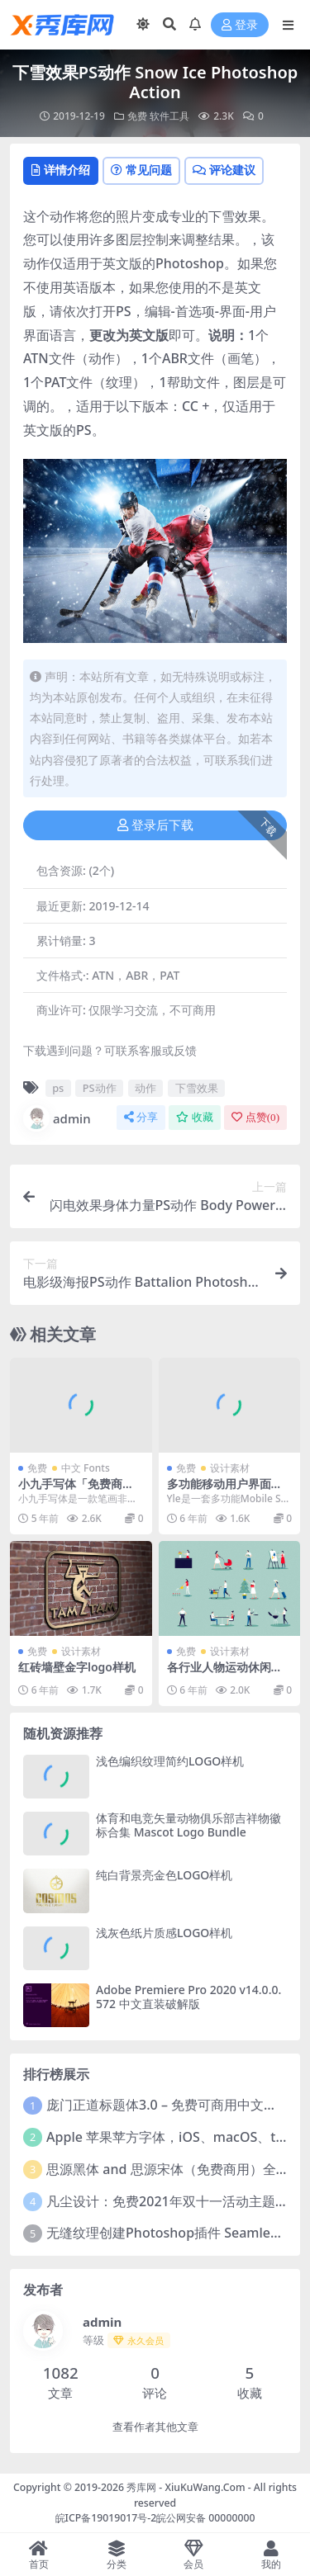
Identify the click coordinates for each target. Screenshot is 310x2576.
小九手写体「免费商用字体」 (76, 1490)
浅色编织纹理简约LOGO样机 (170, 1761)
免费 (137, 116)
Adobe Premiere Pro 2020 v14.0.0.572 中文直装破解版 (188, 1996)
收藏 (194, 1117)
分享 (141, 1117)
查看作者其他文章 (155, 2427)
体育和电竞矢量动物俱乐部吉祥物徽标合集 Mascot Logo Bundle (188, 1825)
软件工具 (169, 116)
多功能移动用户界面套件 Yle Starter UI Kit (225, 1490)
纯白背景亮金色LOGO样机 (164, 1875)
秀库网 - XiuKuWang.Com (187, 2487)
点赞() (255, 1117)
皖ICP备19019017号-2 (106, 2518)
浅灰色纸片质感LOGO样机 (164, 1932)
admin (57, 1118)
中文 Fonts (85, 1468)
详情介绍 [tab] (60, 169)
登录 (240, 25)
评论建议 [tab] (224, 169)
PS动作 (100, 1087)
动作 (145, 1087)
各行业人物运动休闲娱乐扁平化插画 (225, 1674)
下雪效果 (196, 1087)
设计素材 (230, 1468)
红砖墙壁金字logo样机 (77, 1667)
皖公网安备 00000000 (205, 2518)
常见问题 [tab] (141, 169)
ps (58, 1087)
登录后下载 (155, 825)
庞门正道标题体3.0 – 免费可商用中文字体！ (174, 2105)
